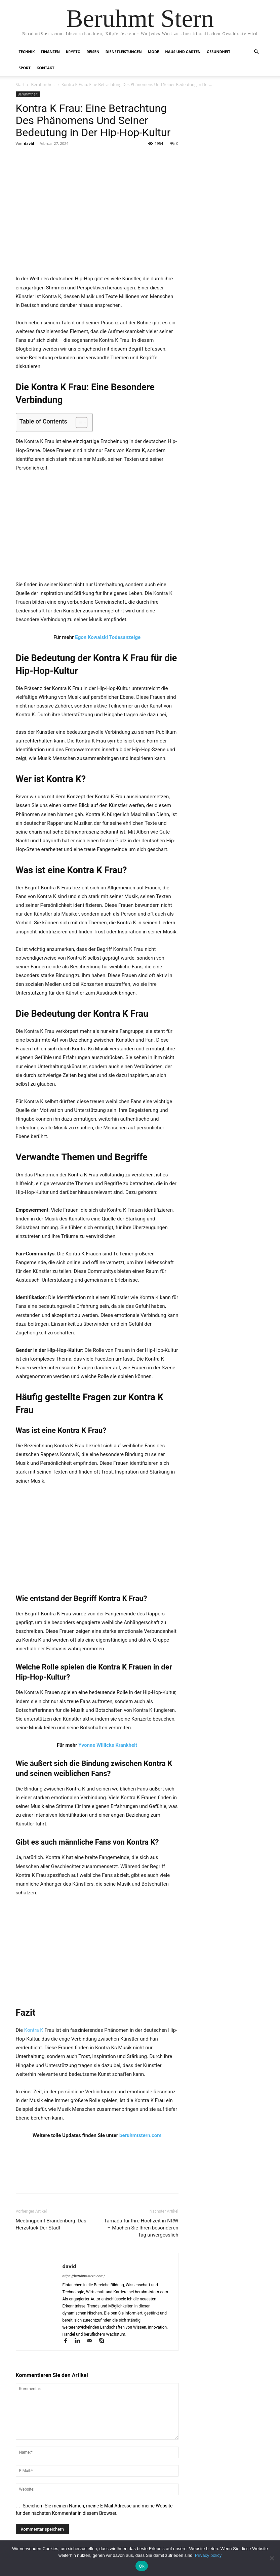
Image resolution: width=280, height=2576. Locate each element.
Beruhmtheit (43, 84)
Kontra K (33, 2030)
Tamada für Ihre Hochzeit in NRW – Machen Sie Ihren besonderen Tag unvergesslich (141, 2228)
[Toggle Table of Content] (78, 422)
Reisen (92, 51)
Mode (153, 51)
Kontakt (45, 67)
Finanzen (50, 51)
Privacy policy (208, 2555)
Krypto (73, 51)
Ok (142, 2566)
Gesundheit (218, 51)
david (29, 143)
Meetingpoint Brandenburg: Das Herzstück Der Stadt (51, 2224)
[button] (256, 52)
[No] (271, 2558)
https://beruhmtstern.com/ (84, 2276)
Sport (25, 67)
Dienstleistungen (124, 51)
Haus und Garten (183, 51)
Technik (27, 51)
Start (20, 84)
